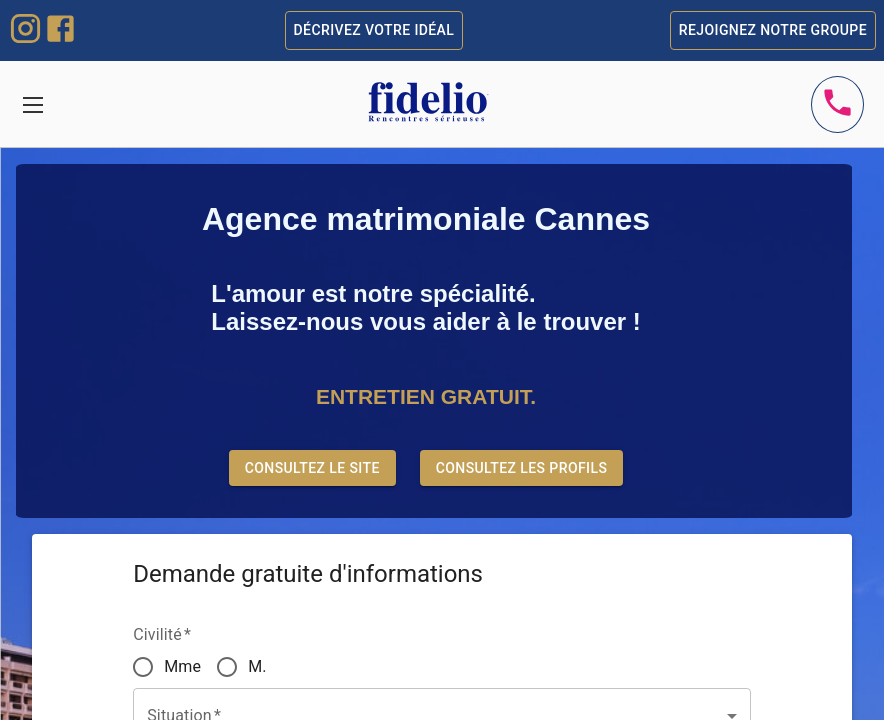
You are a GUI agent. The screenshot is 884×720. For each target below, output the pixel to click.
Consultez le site (312, 468)
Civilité (162, 634)
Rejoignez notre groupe (773, 30)
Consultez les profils (522, 468)
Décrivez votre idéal (374, 30)
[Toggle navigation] (32, 104)
